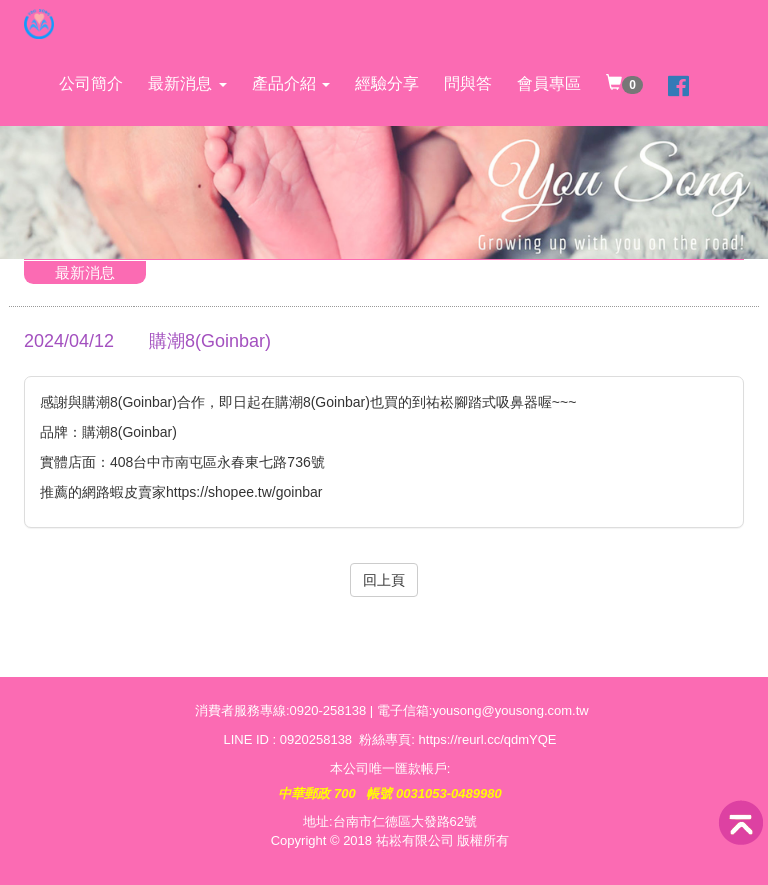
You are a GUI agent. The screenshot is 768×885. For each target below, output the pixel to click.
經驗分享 (387, 83)
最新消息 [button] (187, 83)
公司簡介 (91, 83)
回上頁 (384, 580)
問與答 (468, 83)
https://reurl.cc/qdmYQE (488, 739)
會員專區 (549, 83)
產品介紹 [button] (291, 83)
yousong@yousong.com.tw (510, 710)
